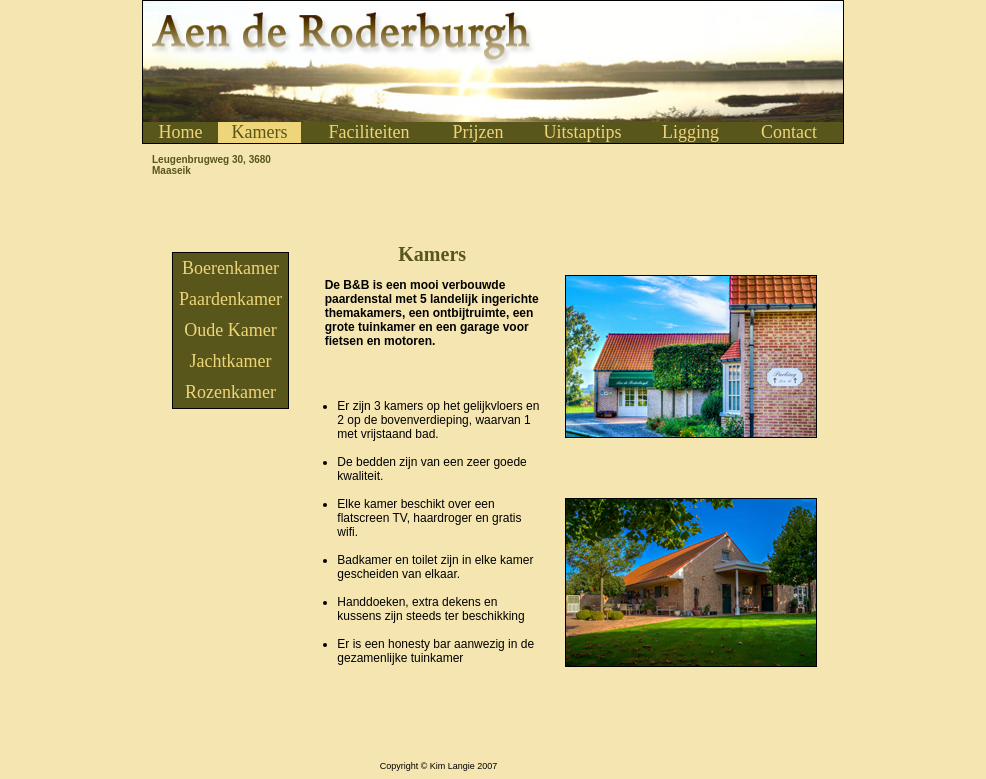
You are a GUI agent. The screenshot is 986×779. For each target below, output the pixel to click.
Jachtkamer (231, 361)
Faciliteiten (369, 132)
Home (181, 132)
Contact (789, 132)
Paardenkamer (230, 299)
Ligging (690, 132)
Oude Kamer (230, 330)
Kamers (260, 132)
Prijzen (478, 132)
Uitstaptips (582, 132)
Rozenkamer (230, 392)
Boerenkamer (230, 268)
